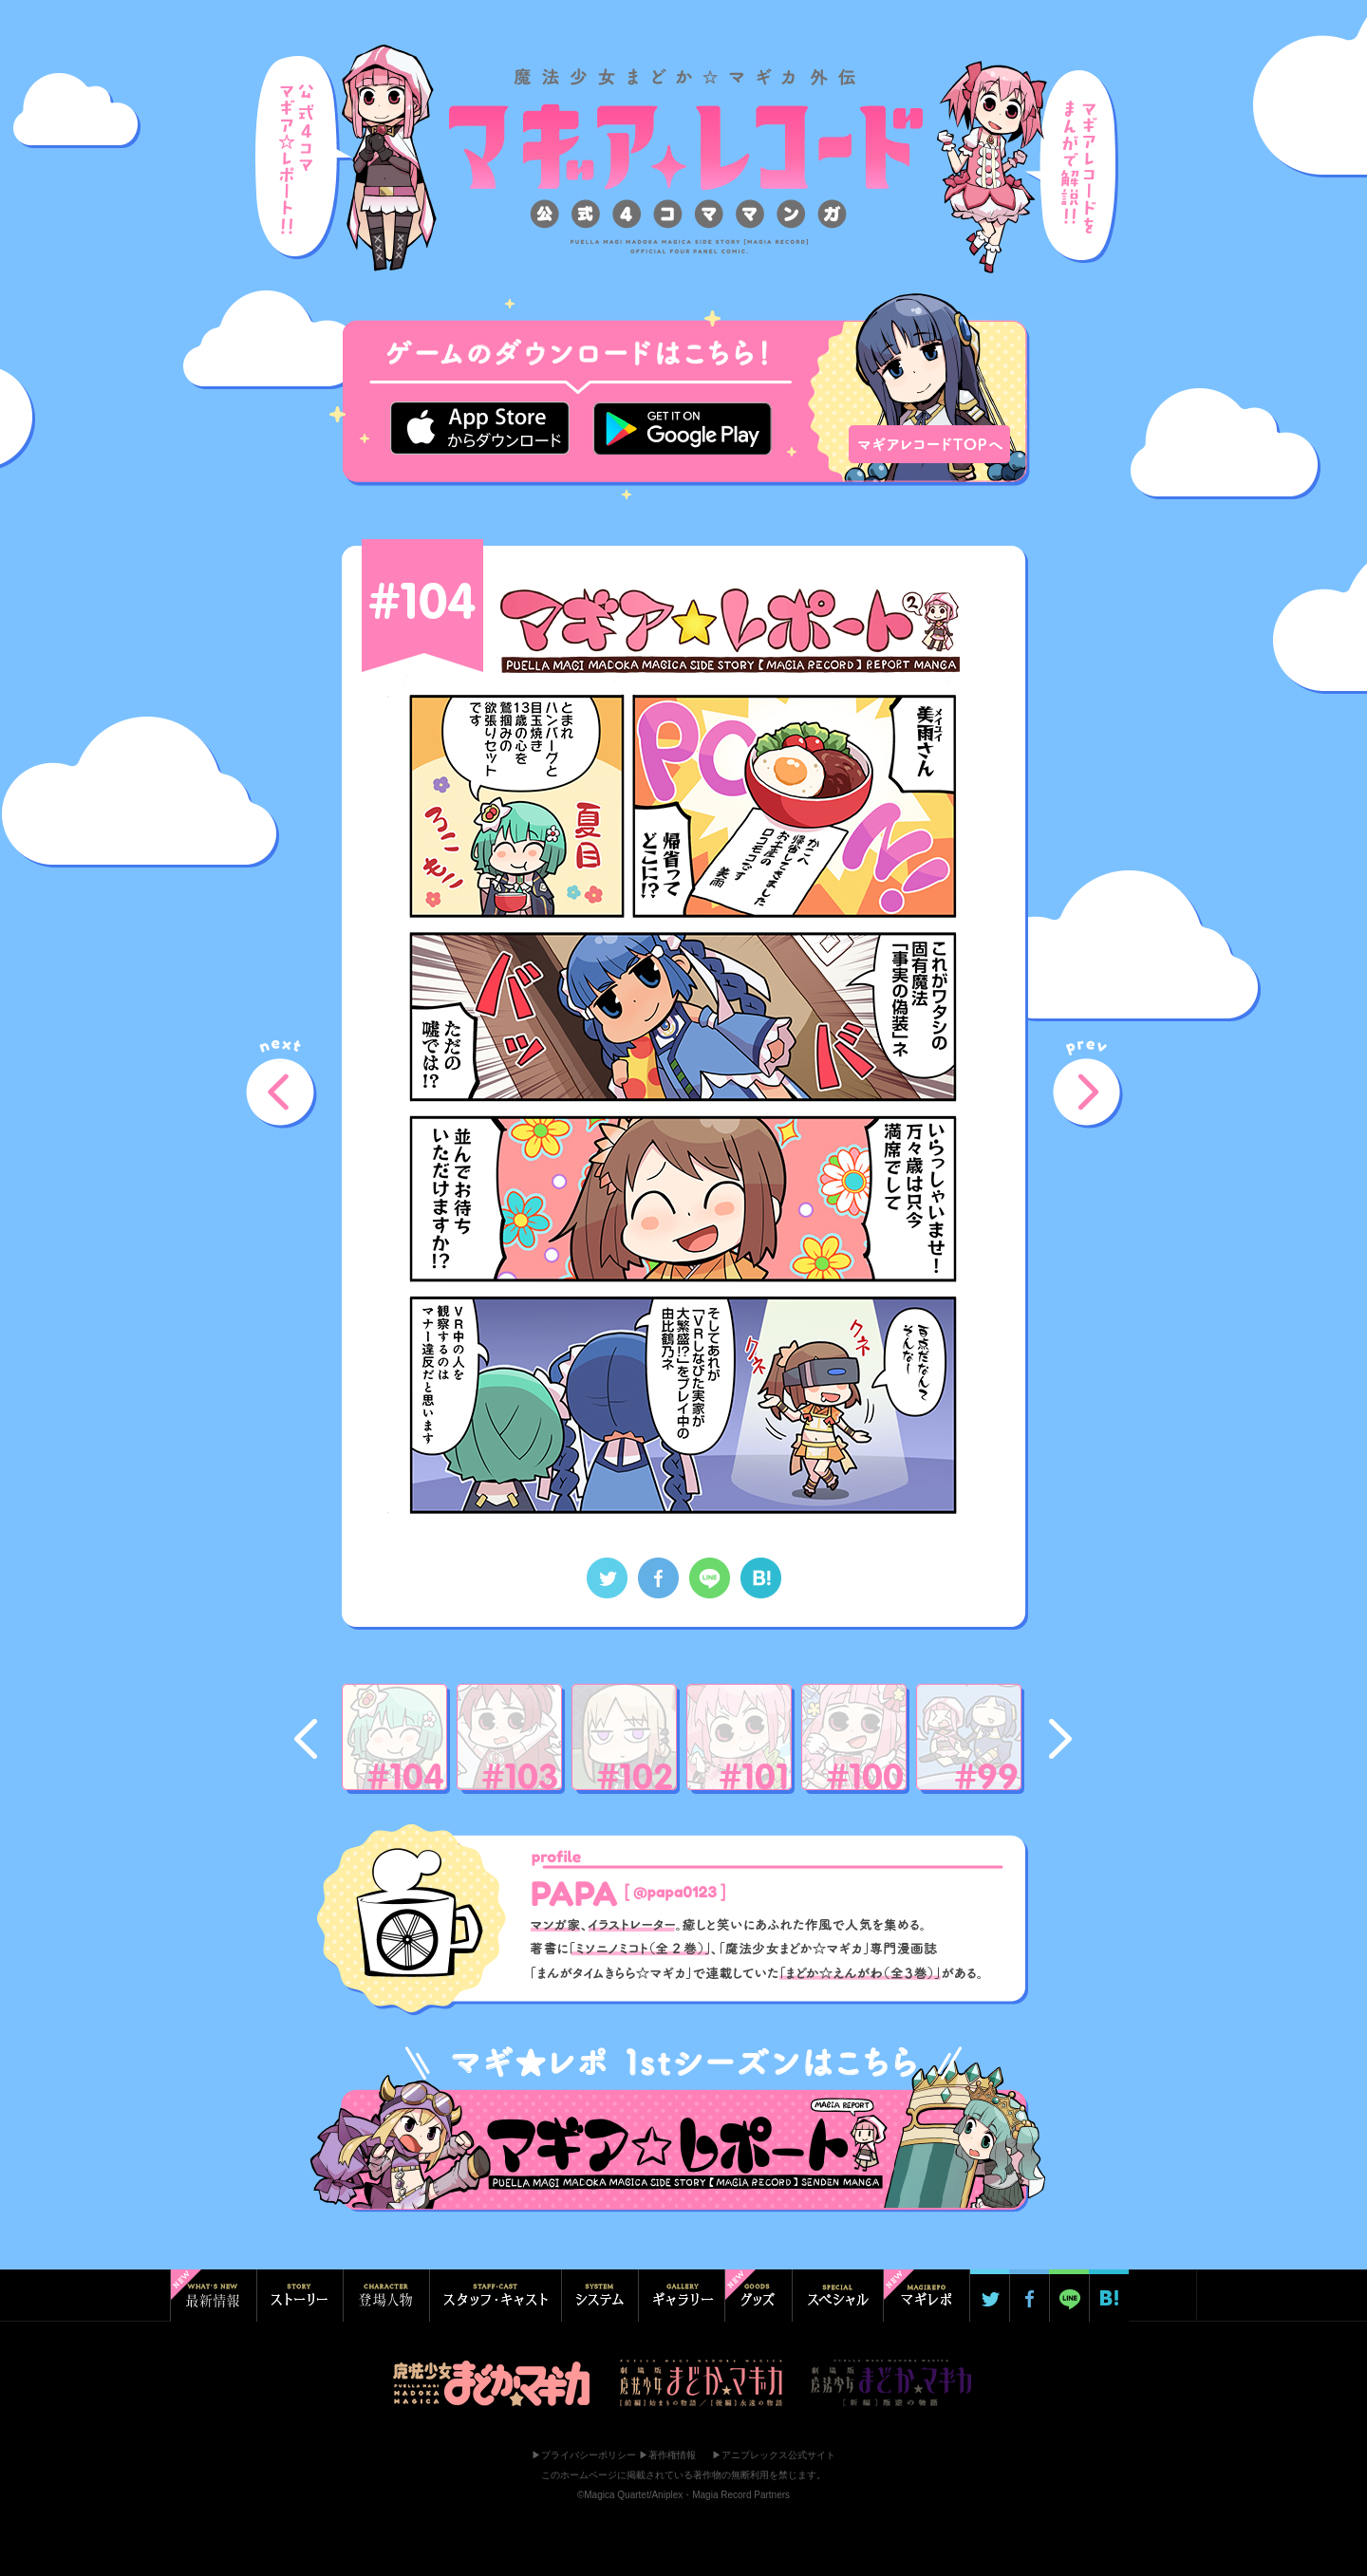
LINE (1069, 2295)
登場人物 (386, 2295)
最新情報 (213, 2295)
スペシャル (837, 2295)
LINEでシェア (709, 1578)
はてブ (1109, 2295)
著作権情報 (672, 2455)
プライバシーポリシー (588, 2455)
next (284, 1087)
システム (599, 2295)
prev (1091, 1087)
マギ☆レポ (926, 2295)
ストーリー (299, 2295)
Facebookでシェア (658, 1578)
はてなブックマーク (760, 1578)
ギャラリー (681, 2295)
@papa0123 (676, 1892)
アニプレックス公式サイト (778, 2455)
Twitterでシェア (607, 1578)
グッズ (758, 2295)
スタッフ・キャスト (495, 2295)
